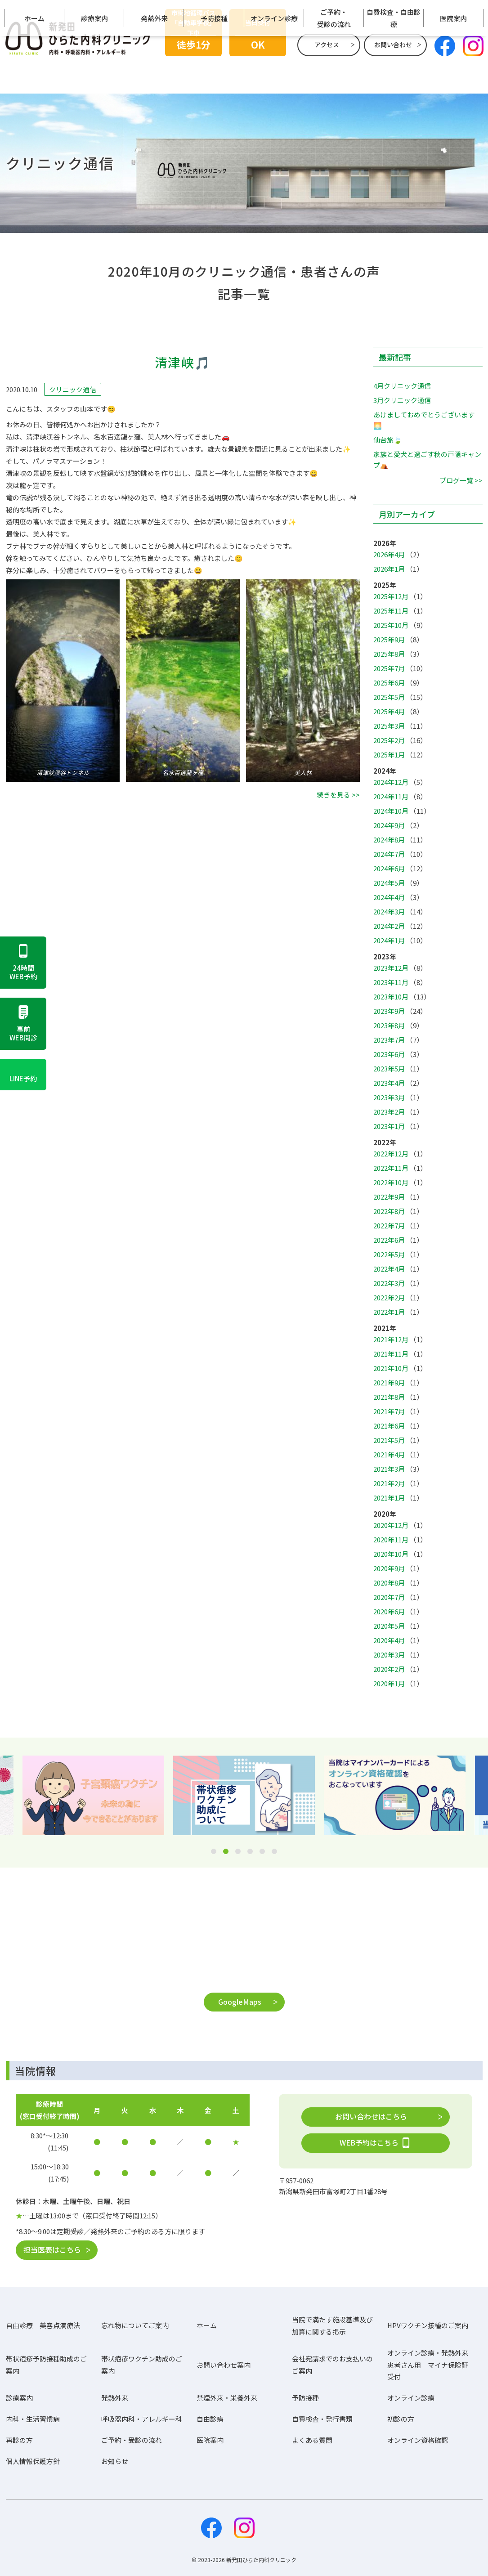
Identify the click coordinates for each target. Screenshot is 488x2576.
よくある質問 (312, 2440)
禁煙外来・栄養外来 (227, 2398)
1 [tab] (213, 1852)
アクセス (326, 44)
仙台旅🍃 (387, 439)
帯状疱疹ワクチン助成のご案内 (141, 2365)
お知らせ (114, 2461)
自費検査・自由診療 (394, 75)
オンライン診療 (274, 75)
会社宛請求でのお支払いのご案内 (332, 2365)
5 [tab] (262, 1852)
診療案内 (94, 75)
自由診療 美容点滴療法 (43, 2325)
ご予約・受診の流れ (334, 75)
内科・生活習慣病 (33, 2419)
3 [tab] (238, 1852)
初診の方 (400, 2419)
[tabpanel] (244, 1795)
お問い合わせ (393, 44)
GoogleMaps (239, 2001)
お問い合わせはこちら (371, 2116)
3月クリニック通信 (402, 400)
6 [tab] (274, 1852)
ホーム (34, 75)
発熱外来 (154, 75)
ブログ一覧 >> (461, 480)
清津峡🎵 (183, 363)
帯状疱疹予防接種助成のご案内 (46, 2365)
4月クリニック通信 (402, 385)
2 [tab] (226, 1852)
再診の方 (19, 2440)
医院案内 (453, 75)
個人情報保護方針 (33, 2461)
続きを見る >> (338, 794)
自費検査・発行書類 (322, 2419)
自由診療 (210, 2419)
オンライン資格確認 (417, 2440)
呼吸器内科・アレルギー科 (141, 2419)
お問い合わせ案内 (224, 2365)
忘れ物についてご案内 (135, 2325)
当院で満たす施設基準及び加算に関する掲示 (332, 2325)
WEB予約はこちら (375, 2142)
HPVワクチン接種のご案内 (428, 2325)
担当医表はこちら (52, 2249)
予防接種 (214, 75)
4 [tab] (250, 1852)
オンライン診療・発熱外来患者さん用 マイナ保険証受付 (427, 2365)
